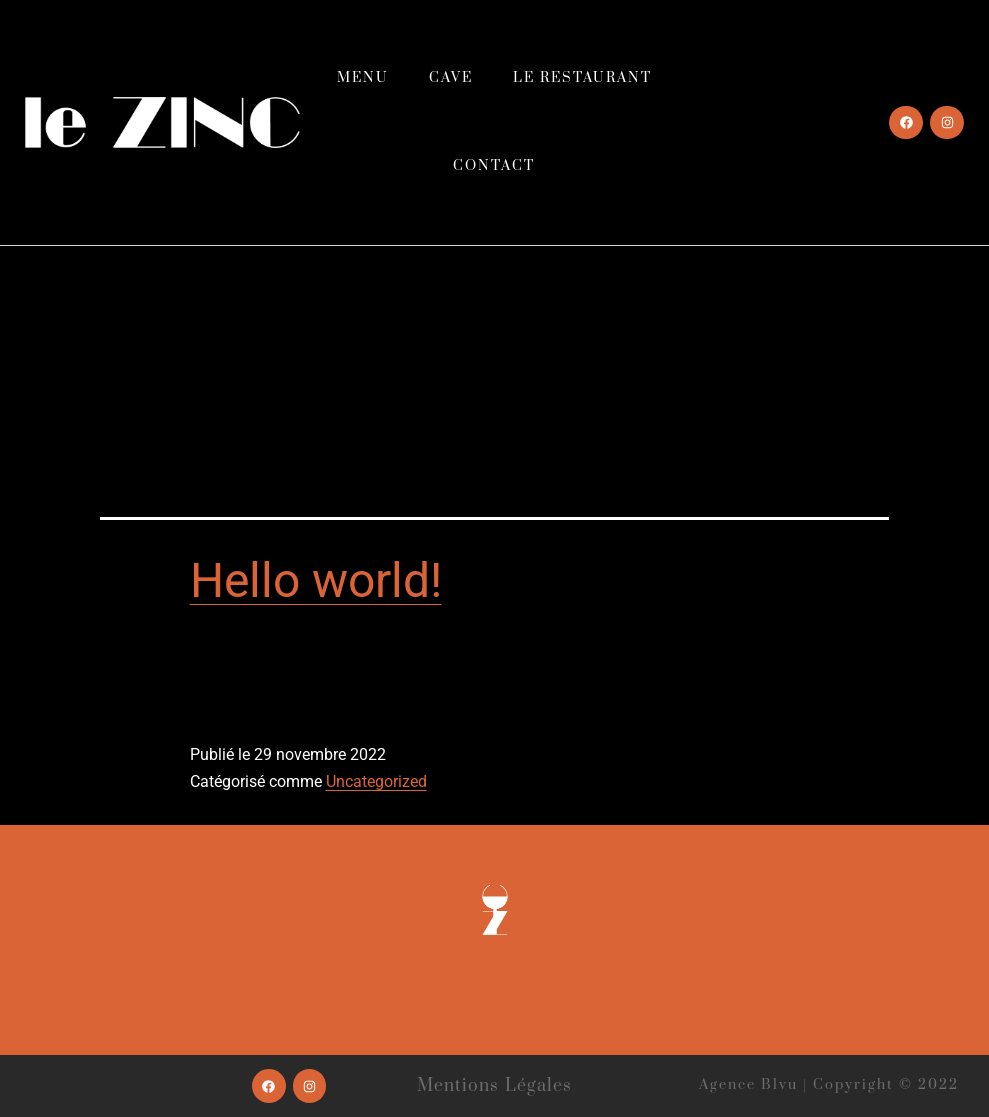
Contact (494, 166)
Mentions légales (495, 1086)
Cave (451, 78)
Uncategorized (376, 781)
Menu (363, 78)
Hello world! (316, 580)
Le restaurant (582, 78)
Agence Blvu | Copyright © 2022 (829, 1085)
